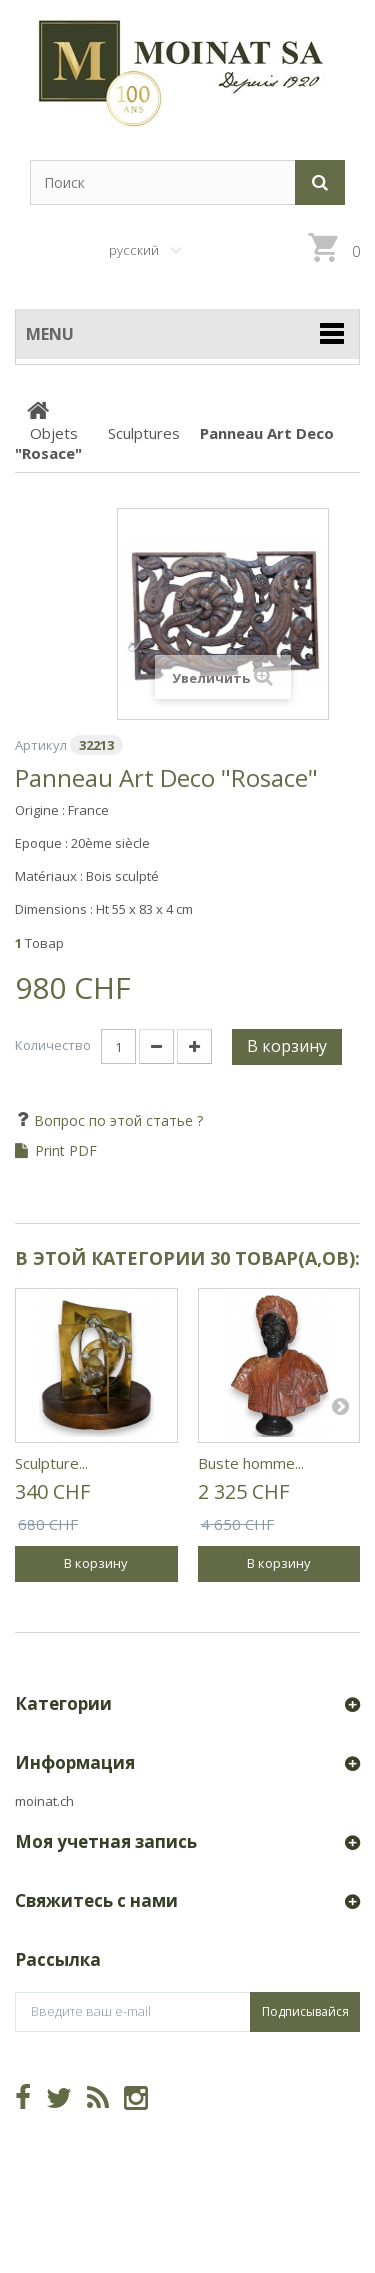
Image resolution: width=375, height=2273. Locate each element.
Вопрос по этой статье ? (116, 1120)
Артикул (41, 745)
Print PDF (66, 1151)
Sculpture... (51, 1463)
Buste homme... (251, 1463)
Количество (53, 1045)
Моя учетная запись (106, 1841)
